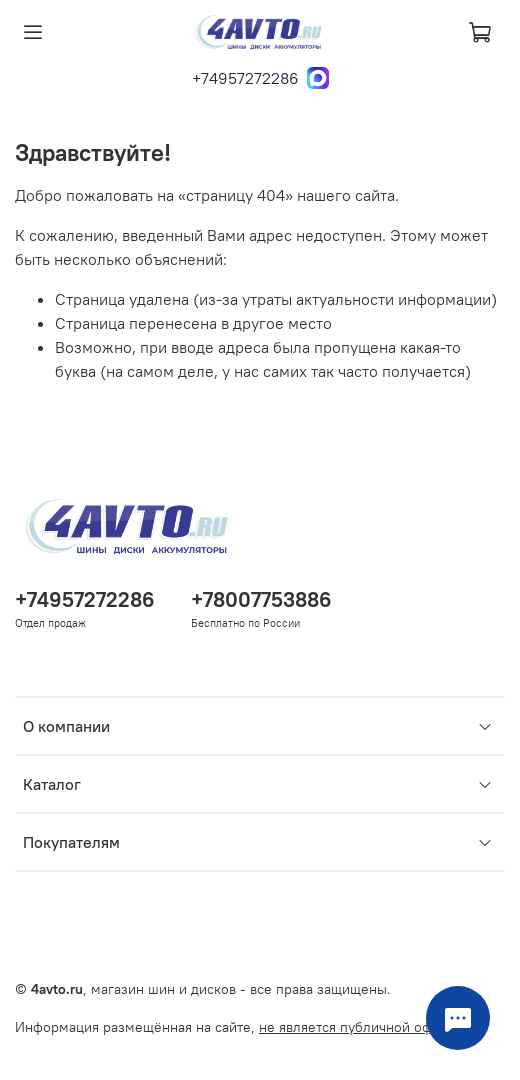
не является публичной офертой (364, 1027)
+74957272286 (245, 78)
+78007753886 (261, 599)
